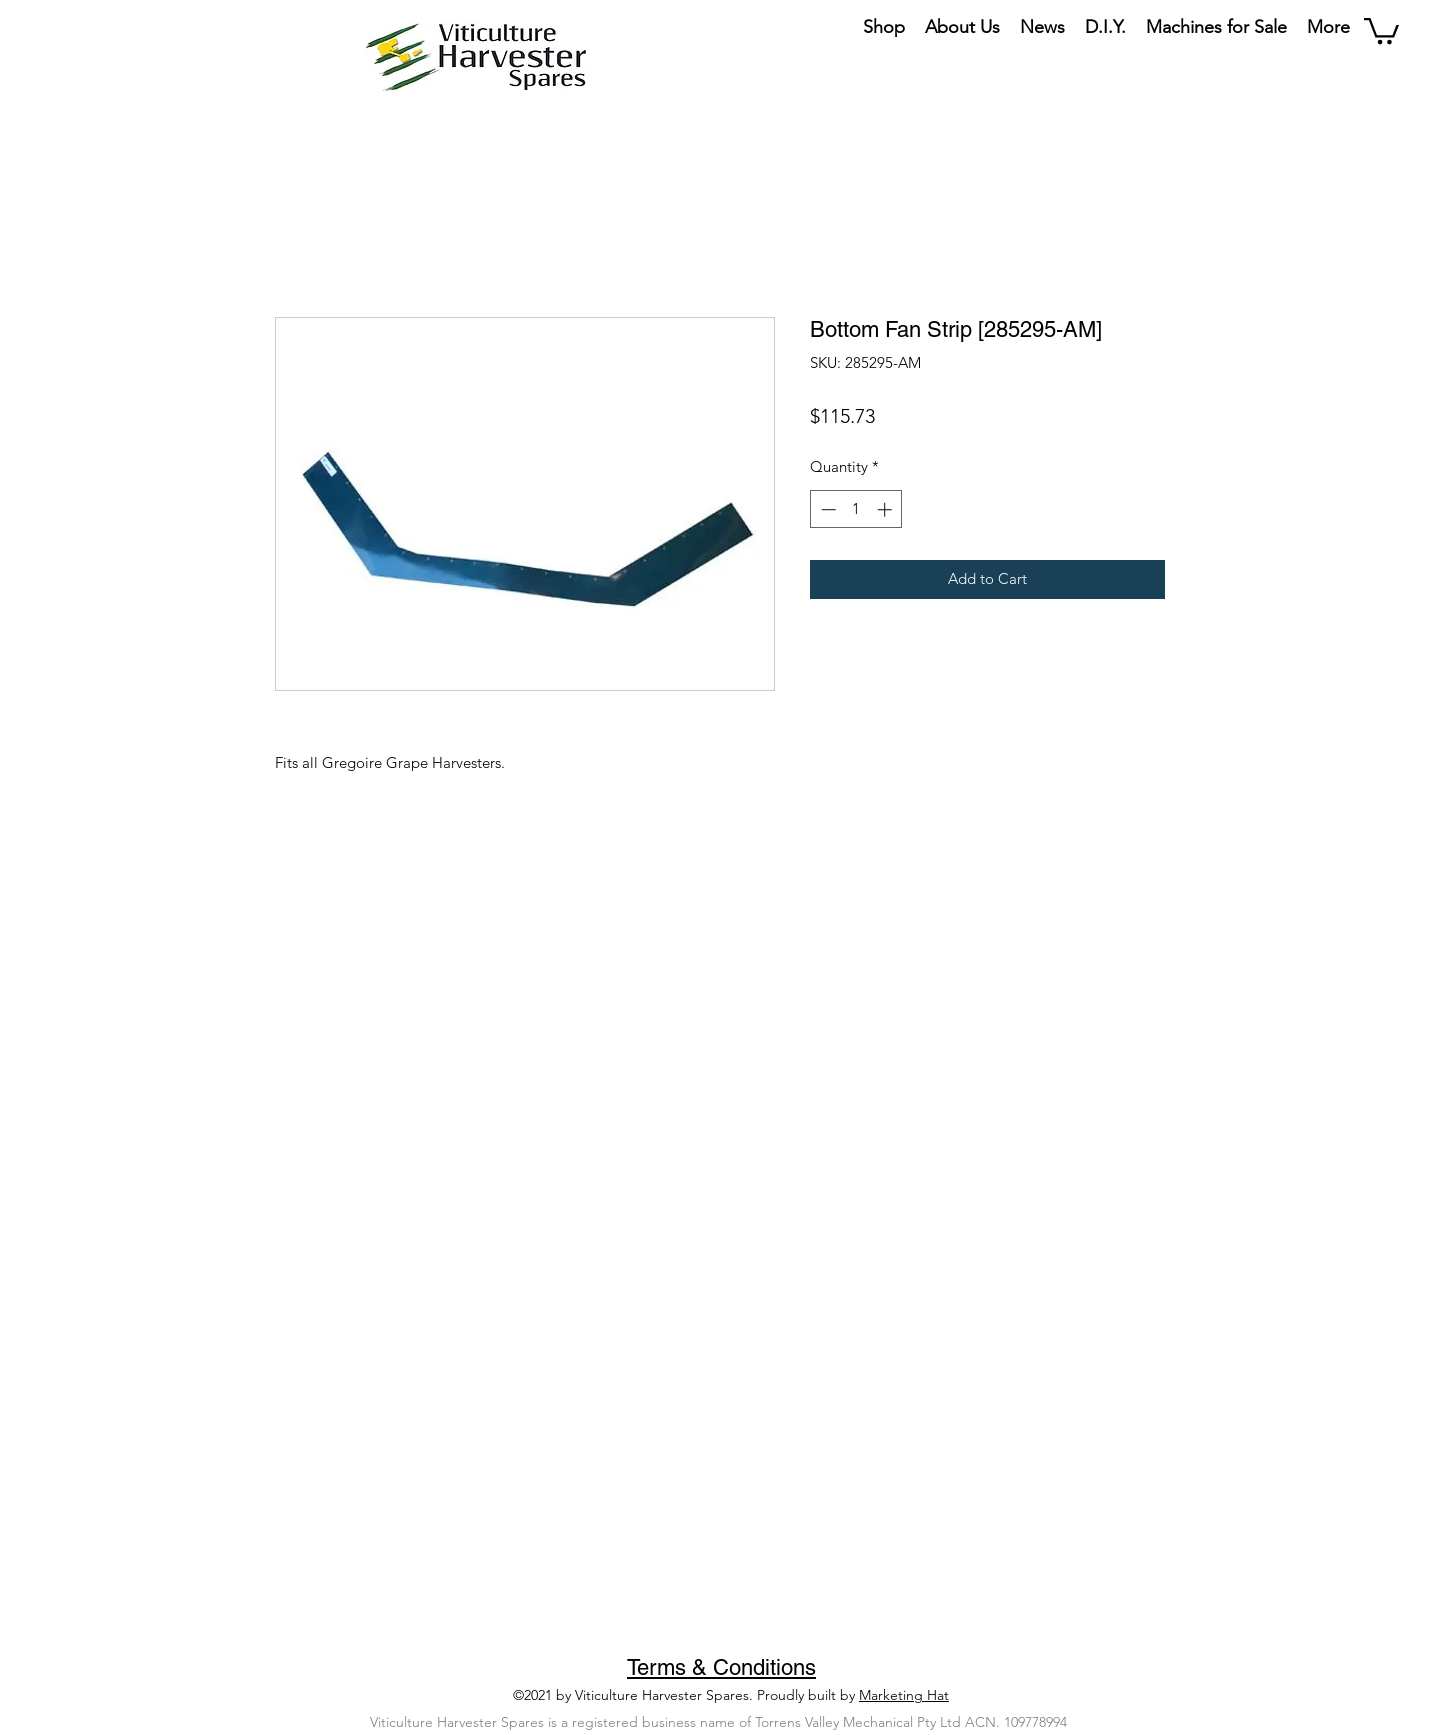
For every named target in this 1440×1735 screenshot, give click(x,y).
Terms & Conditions (721, 1667)
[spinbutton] (856, 509)
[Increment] (886, 509)
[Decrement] (826, 509)
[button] (1381, 29)
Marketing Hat (904, 1695)
